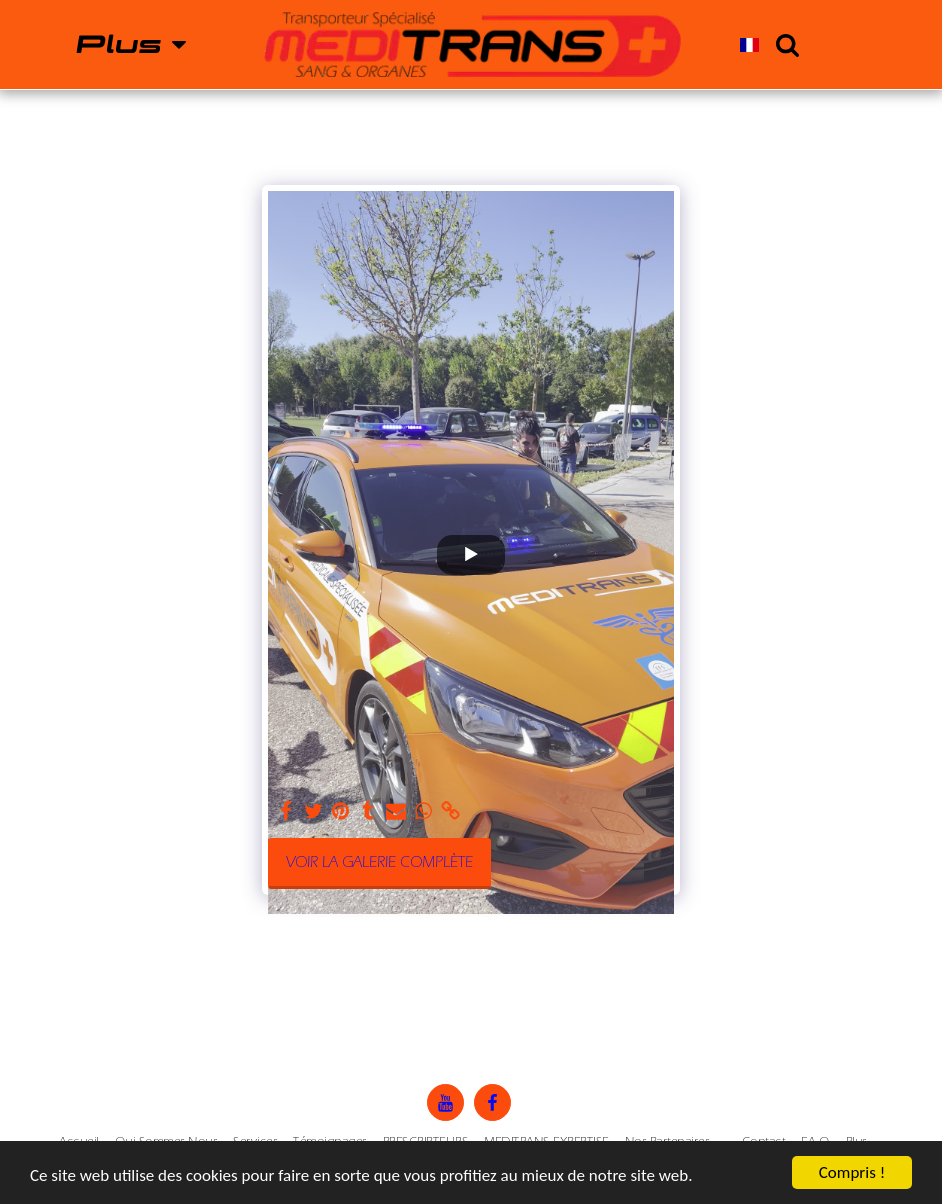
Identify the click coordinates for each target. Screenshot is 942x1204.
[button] (787, 44)
